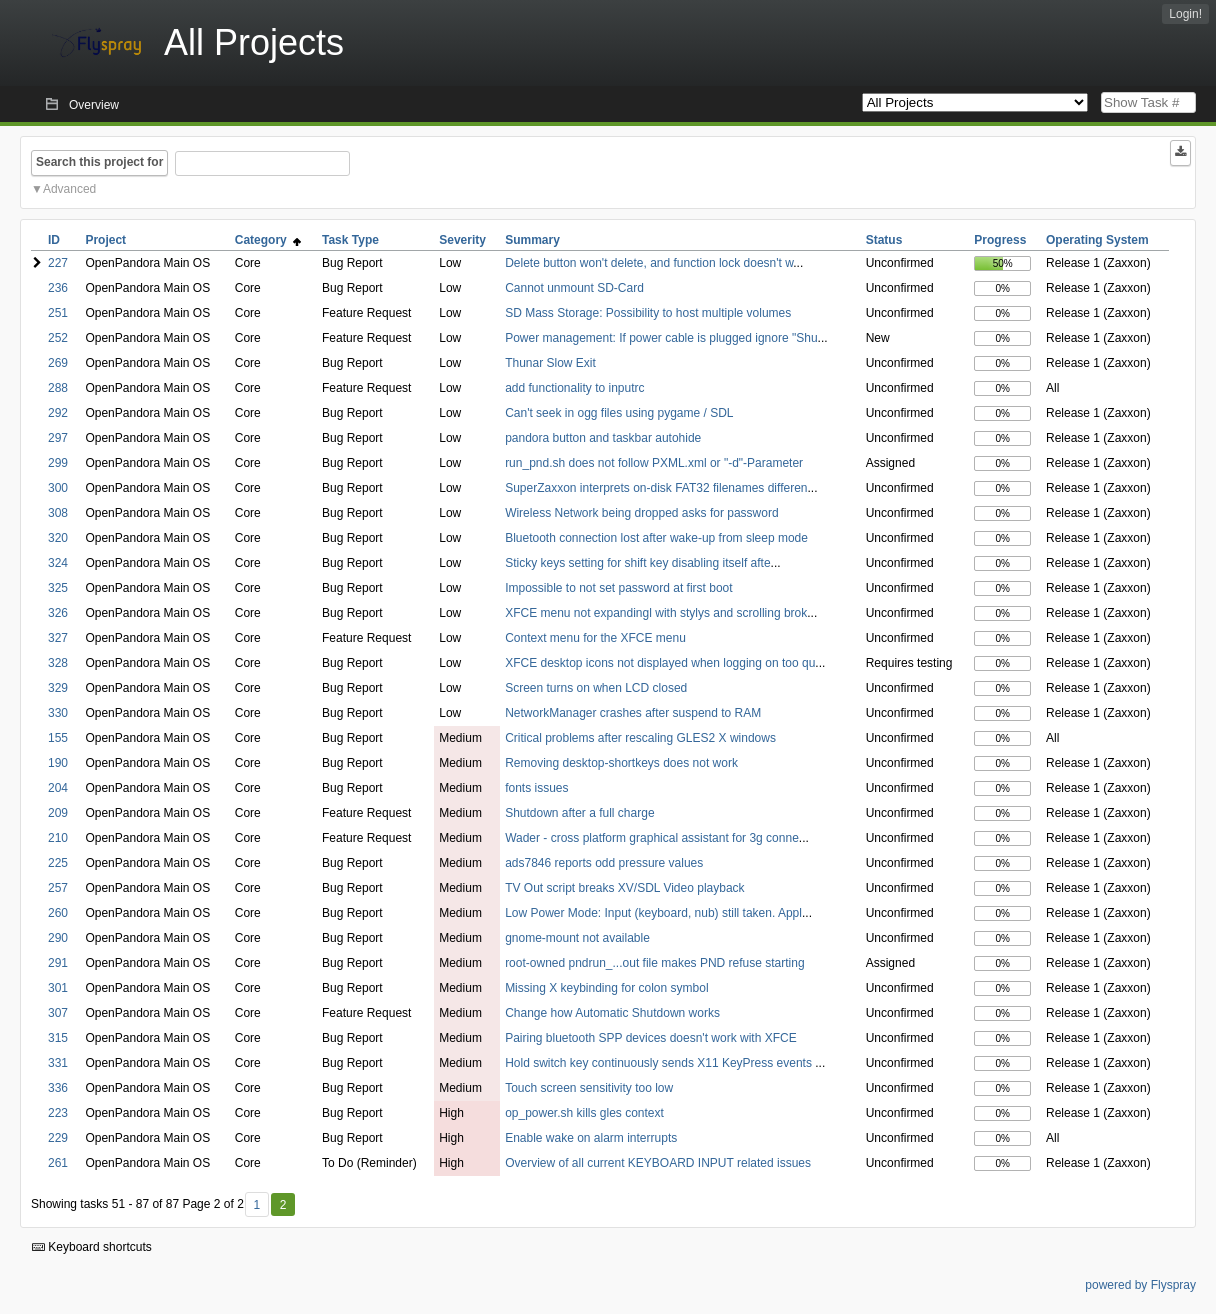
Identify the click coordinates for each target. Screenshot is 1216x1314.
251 (58, 313)
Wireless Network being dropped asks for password (641, 513)
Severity (462, 240)
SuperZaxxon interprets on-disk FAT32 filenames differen (656, 488)
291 (58, 963)
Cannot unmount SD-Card (574, 288)
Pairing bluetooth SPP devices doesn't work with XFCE (651, 1038)
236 (58, 288)
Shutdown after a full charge (579, 813)
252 (58, 338)
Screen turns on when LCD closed (596, 688)
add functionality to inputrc (574, 388)
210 (58, 838)
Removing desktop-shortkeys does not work (621, 763)
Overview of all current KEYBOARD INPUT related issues (658, 1163)
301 (58, 988)
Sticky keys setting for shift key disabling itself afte (637, 563)
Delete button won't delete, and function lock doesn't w (649, 263)
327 (58, 638)
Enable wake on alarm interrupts (591, 1138)
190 (58, 763)
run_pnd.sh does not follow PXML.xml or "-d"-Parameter (654, 463)
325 (58, 588)
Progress (1000, 240)
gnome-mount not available (577, 938)
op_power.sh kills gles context (584, 1113)
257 (58, 888)
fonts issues (536, 788)
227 (58, 263)
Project (105, 240)
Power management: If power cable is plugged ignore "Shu (661, 338)
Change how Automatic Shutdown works (612, 1013)
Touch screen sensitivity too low (589, 1088)
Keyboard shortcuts (92, 1247)
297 (58, 438)
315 (58, 1038)
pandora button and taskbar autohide (603, 438)
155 (58, 738)
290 (58, 938)
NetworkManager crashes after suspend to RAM (633, 713)
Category (268, 240)
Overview (94, 105)
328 (58, 663)
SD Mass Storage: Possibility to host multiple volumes (648, 313)
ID (54, 240)
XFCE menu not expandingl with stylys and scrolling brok (656, 613)
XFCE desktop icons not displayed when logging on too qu (660, 663)
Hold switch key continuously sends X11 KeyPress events (660, 1063)
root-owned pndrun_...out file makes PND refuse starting (654, 963)
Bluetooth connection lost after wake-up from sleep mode (656, 538)
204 (58, 788)
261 (58, 1163)
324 (58, 563)
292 (58, 413)
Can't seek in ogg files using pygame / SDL (619, 413)
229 (58, 1138)
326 (58, 613)
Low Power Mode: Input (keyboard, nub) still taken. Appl (653, 913)
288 (58, 388)
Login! (1185, 14)
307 (58, 1013)
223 (58, 1113)
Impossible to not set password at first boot (618, 588)
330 (58, 713)
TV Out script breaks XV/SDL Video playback (624, 888)
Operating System (1097, 240)
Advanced (69, 189)
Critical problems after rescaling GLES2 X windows (640, 738)
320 (58, 538)
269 (58, 363)
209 (58, 813)
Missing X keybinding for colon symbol (606, 988)
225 (58, 863)
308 (58, 513)
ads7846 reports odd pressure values (604, 863)
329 (58, 688)
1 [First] (256, 1205)
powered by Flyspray (1140, 1285)
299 (58, 463)
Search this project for (99, 162)
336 (58, 1088)
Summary (532, 240)
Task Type (350, 240)
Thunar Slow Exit (550, 363)
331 (58, 1063)
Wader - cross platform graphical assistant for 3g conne (652, 838)
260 (58, 913)
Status (884, 240)
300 (58, 488)
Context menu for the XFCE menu (595, 638)
